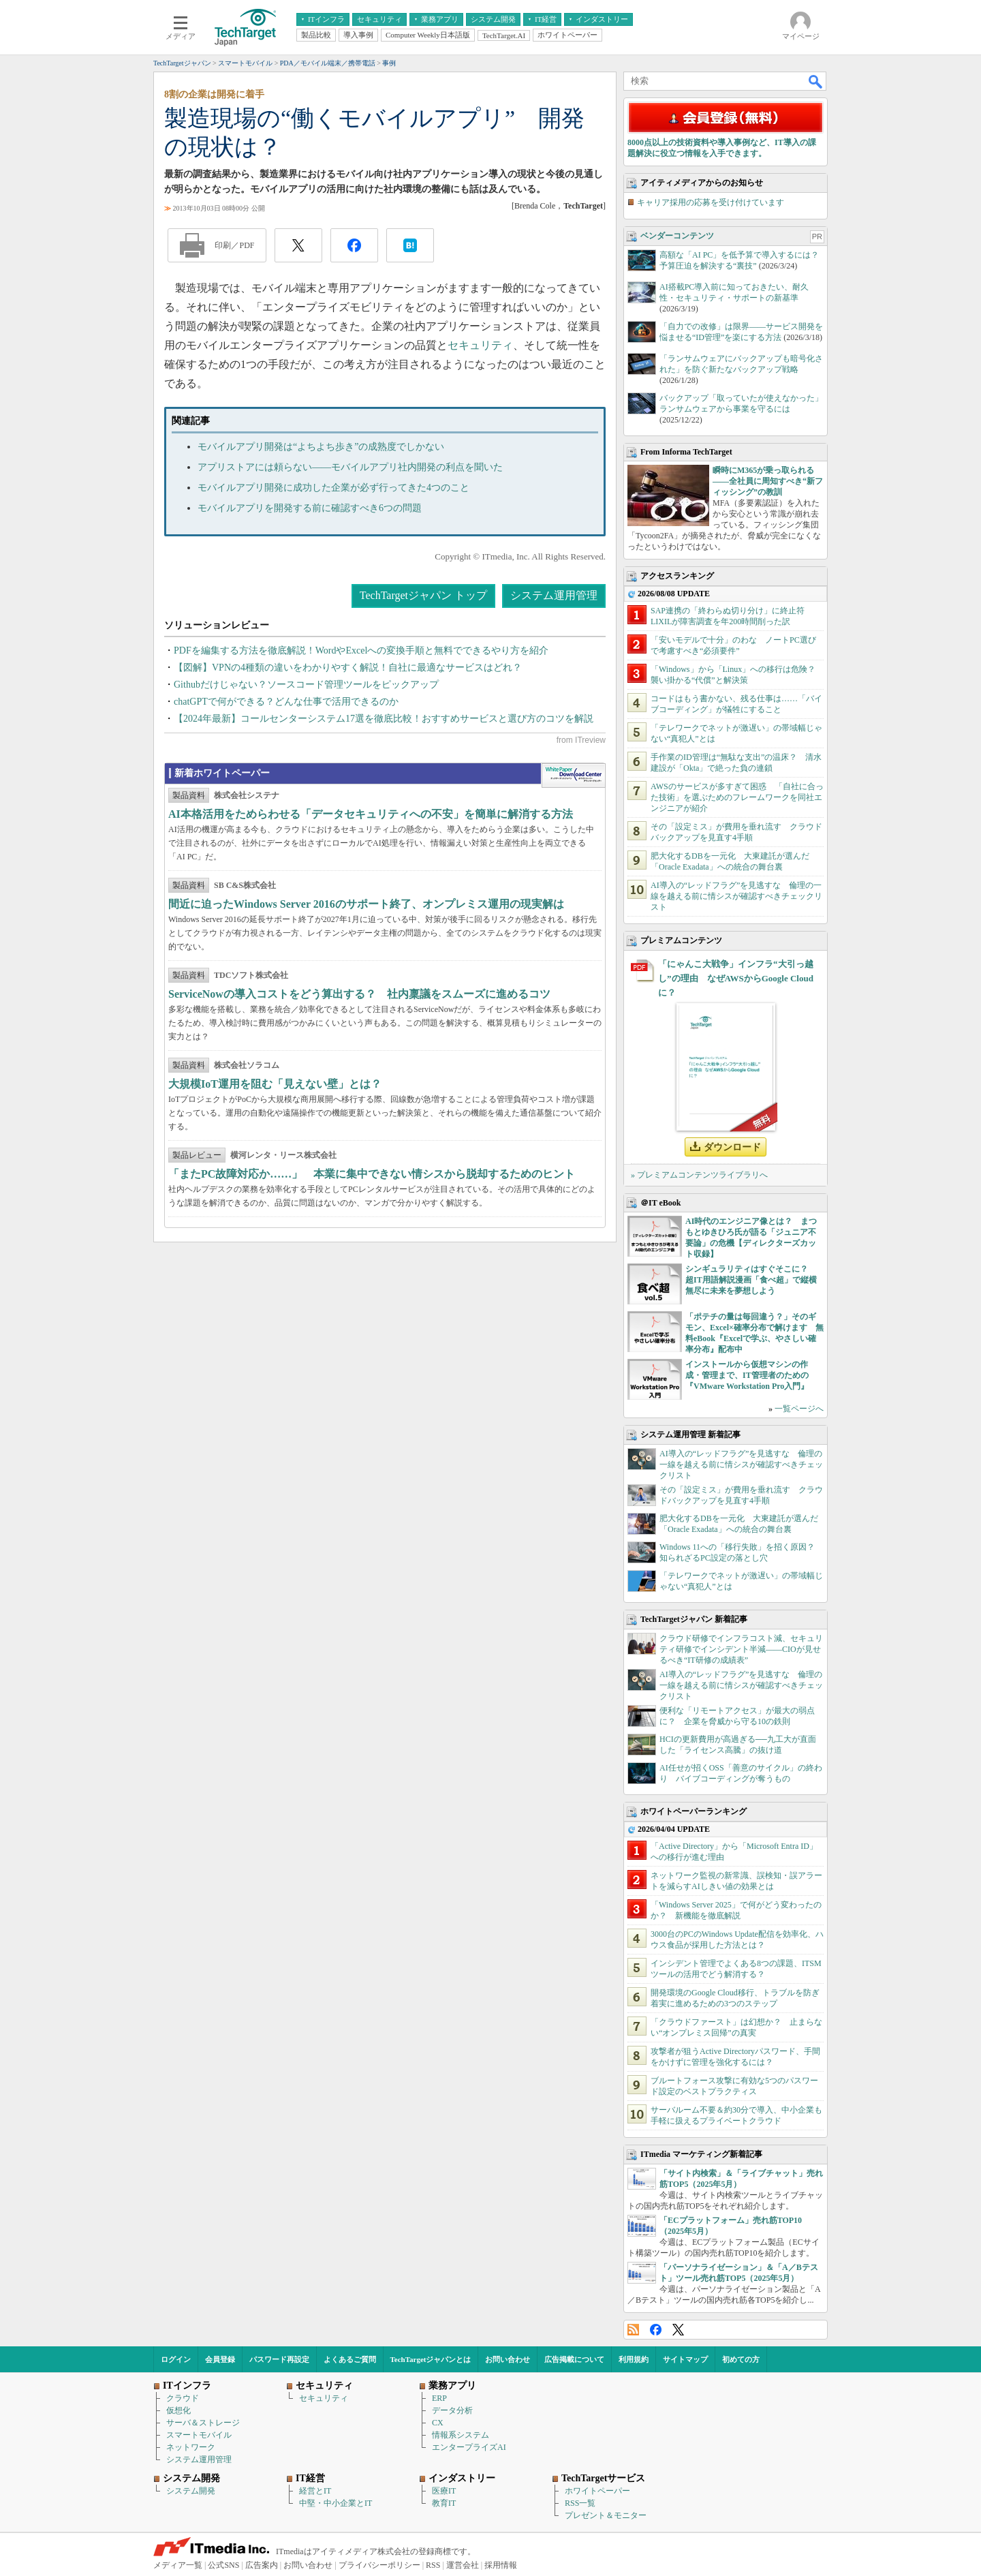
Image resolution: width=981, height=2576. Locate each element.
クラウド (182, 2398)
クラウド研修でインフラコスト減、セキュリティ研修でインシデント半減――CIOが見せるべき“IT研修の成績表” (741, 1649)
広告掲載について (574, 2359)
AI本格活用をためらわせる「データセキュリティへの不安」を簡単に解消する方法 (370, 814)
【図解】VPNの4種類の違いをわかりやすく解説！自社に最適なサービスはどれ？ (348, 667)
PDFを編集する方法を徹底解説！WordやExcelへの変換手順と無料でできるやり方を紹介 (361, 650)
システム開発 (190, 2491)
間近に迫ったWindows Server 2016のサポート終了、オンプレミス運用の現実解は (366, 904)
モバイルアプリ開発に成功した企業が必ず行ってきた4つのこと (333, 487)
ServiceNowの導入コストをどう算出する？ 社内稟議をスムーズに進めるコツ (359, 994)
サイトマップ (685, 2359)
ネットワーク (190, 2447)
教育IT (444, 2503)
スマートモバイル (199, 2435)
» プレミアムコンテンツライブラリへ (699, 1175)
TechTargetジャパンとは (430, 2359)
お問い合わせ (507, 2359)
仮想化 (178, 2410)
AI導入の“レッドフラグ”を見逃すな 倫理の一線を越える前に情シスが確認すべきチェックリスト (736, 896)
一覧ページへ (799, 1408)
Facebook (655, 2329)
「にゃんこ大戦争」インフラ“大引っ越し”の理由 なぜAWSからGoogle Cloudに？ (735, 978)
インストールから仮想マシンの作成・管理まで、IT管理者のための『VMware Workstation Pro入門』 (747, 1375)
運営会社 (462, 2565)
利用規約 (634, 2359)
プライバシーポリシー (379, 2565)
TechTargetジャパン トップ (423, 595)
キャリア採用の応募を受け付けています (710, 202)
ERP (439, 2398)
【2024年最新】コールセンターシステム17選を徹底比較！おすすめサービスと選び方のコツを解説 (383, 719)
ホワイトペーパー (597, 2491)
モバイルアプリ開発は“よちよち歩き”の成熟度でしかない (321, 447)
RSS (633, 2329)
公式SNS (223, 2565)
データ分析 (452, 2410)
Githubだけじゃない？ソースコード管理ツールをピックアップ (306, 684)
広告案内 (261, 2565)
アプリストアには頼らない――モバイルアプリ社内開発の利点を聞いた (350, 467)
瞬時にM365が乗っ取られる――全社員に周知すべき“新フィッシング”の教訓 (768, 481)
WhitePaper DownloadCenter (573, 775)
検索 (816, 81)
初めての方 (741, 2359)
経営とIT (315, 2491)
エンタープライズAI (469, 2447)
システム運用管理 (553, 595)
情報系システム (460, 2435)
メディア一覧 (177, 2565)
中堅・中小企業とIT (335, 2503)
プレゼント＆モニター (606, 2515)
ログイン (176, 2359)
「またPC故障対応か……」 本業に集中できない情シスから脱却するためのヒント (371, 1174)
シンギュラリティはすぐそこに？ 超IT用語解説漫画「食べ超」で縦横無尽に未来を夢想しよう (751, 1279)
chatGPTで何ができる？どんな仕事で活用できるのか (286, 701)
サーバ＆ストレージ (203, 2422)
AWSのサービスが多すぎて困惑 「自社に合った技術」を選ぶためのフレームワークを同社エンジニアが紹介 (737, 797)
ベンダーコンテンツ (677, 236)
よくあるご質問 (350, 2359)
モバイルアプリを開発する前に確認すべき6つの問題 (310, 508)
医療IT (444, 2491)
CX (437, 2422)
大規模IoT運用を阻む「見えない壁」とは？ (275, 1084)
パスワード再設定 (279, 2359)
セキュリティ (480, 345)
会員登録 (220, 2359)
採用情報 (500, 2565)
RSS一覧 (580, 2503)
